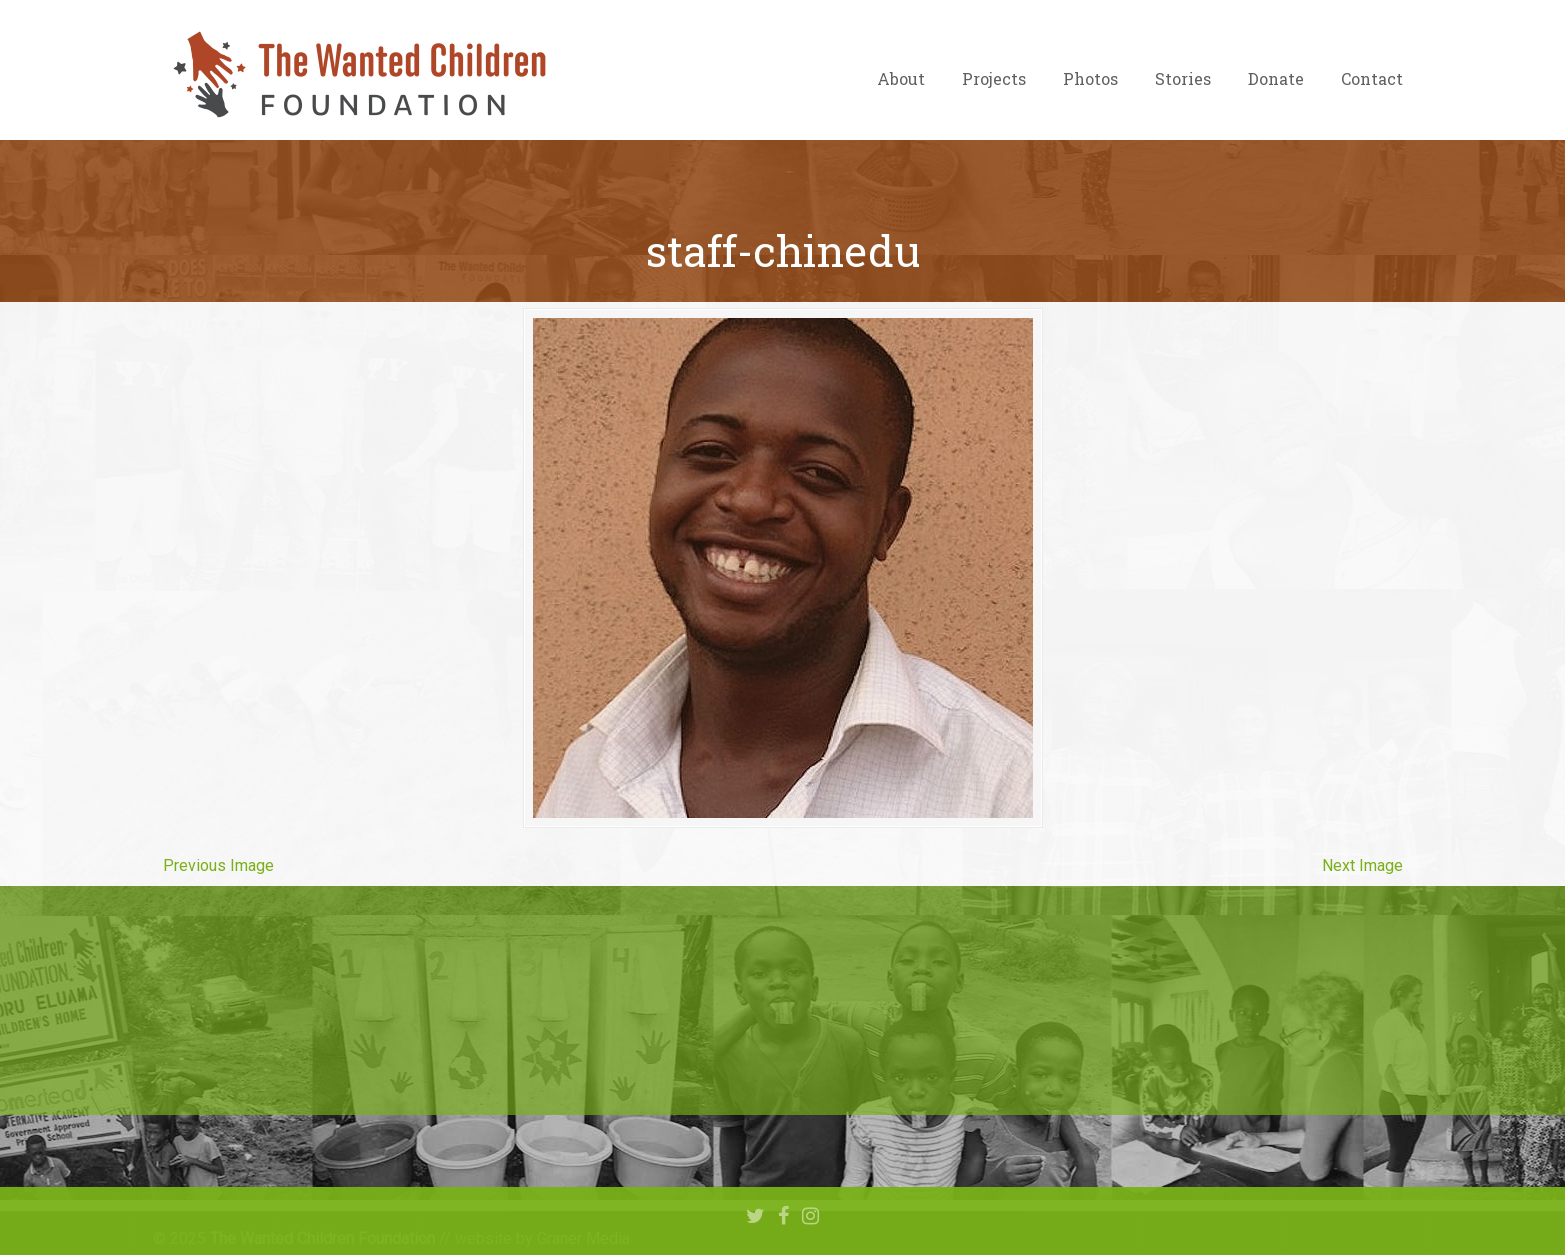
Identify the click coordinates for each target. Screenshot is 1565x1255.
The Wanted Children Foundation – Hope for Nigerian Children (358, 75)
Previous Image (218, 865)
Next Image (1362, 865)
